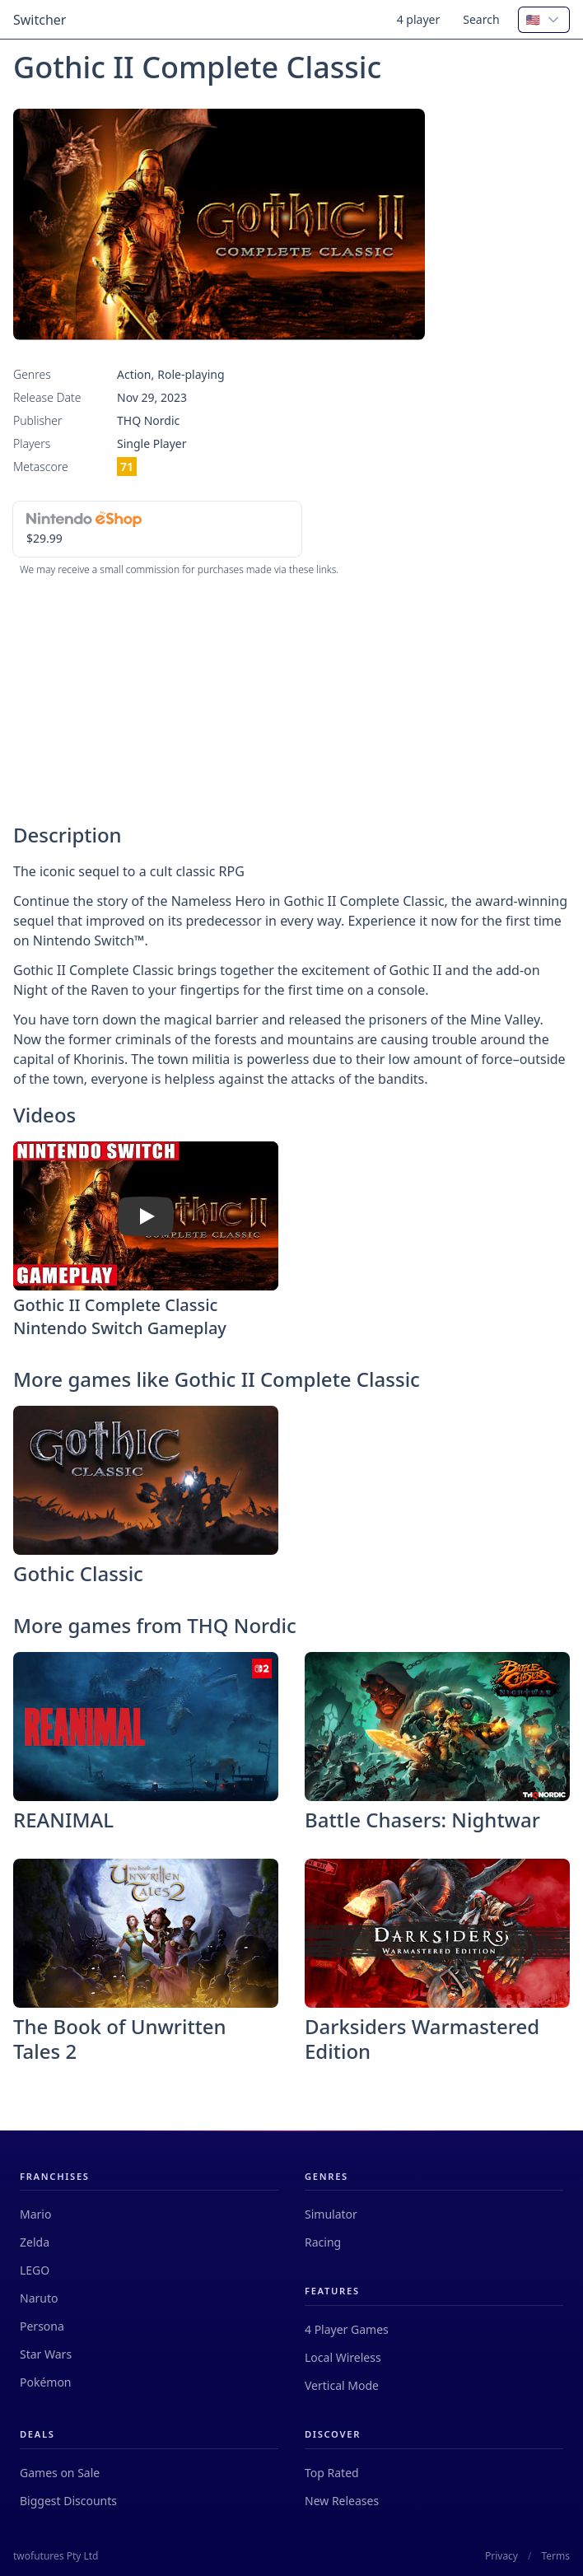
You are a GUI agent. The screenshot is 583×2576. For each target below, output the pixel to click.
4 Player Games (347, 2329)
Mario (35, 2214)
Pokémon (46, 2382)
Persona (42, 2326)
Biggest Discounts (68, 2500)
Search (481, 19)
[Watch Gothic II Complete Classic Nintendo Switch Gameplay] (146, 1216)
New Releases (342, 2500)
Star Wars (46, 2354)
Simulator (331, 2214)
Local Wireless (343, 2357)
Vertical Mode (342, 2385)
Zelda (34, 2242)
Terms (555, 2556)
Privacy (501, 2556)
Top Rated (332, 2472)
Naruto (39, 2298)
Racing (323, 2242)
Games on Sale (60, 2472)
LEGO (34, 2270)
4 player (419, 19)
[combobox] (544, 20)
